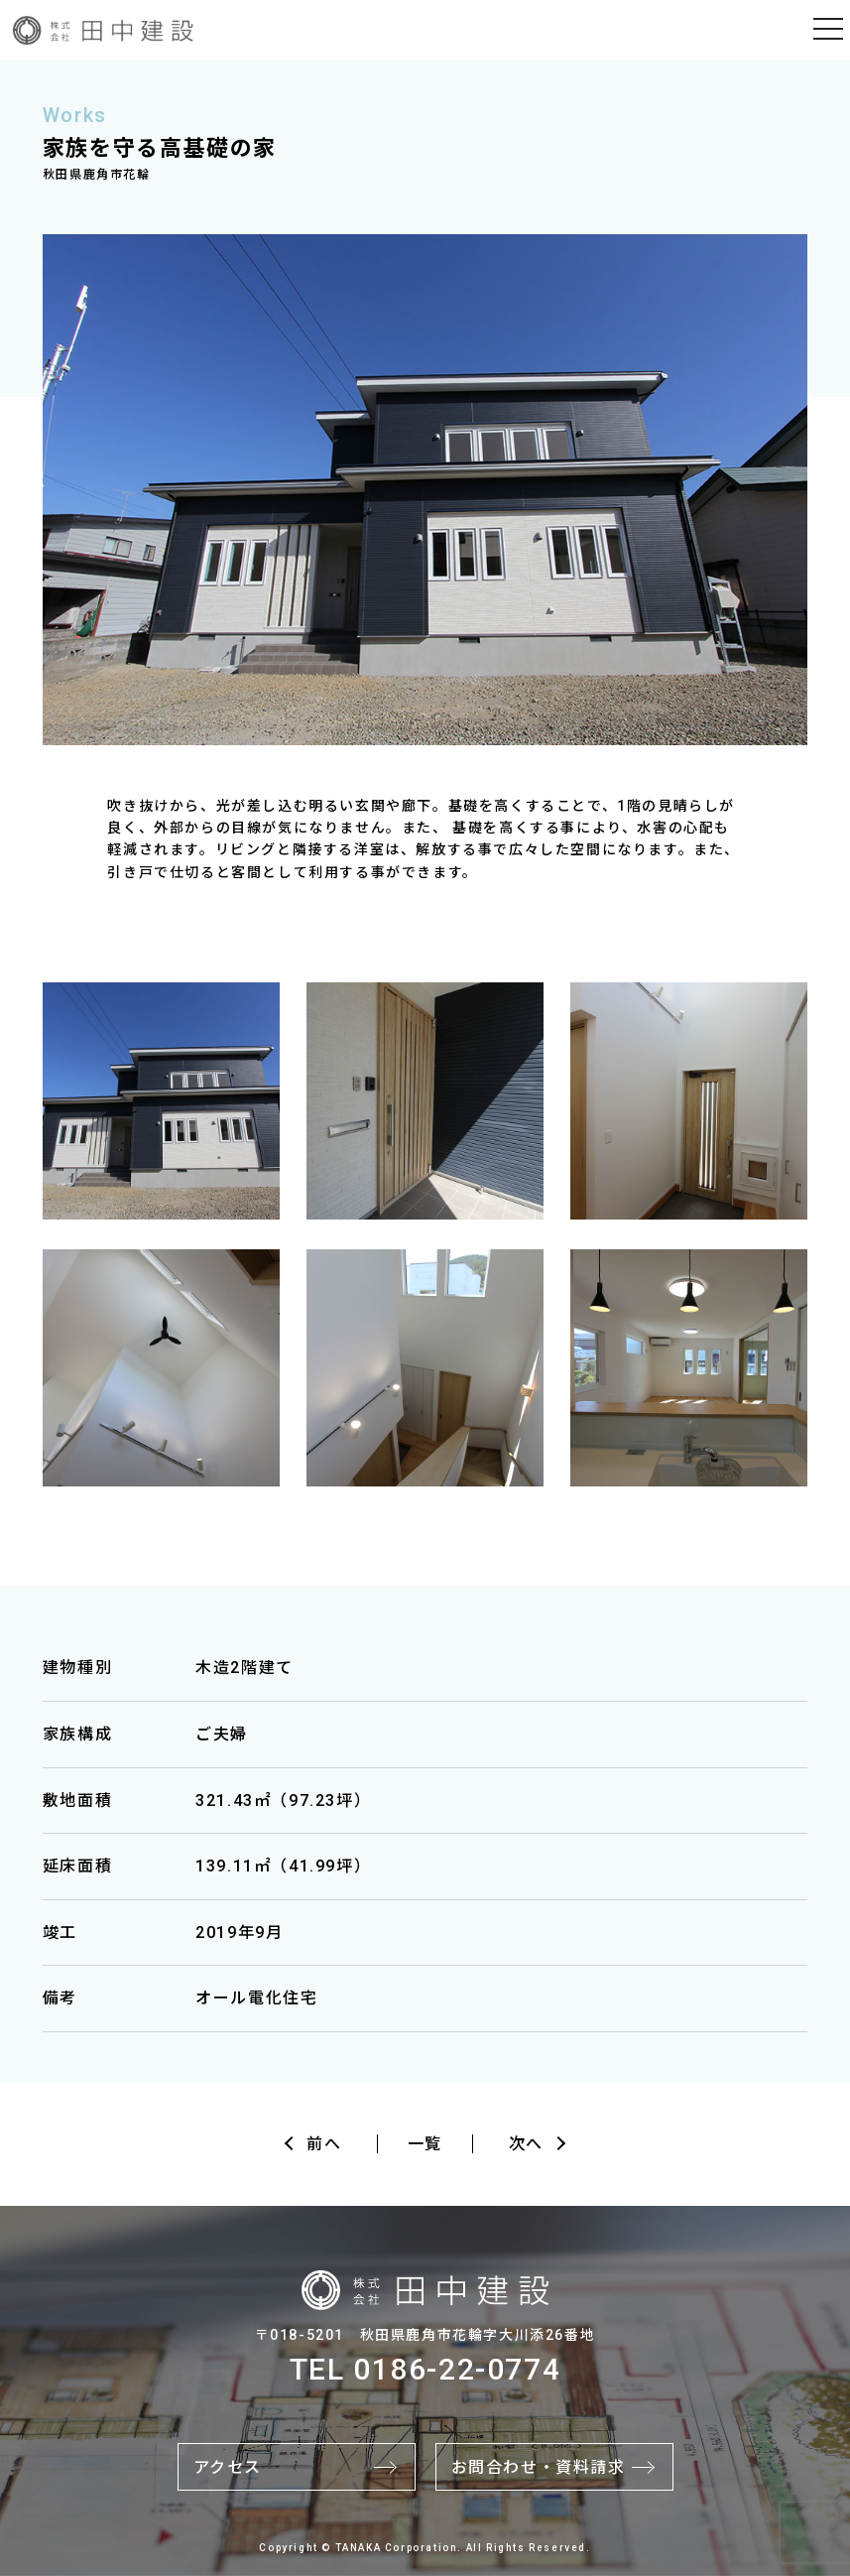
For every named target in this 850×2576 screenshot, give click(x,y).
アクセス (227, 2467)
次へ (526, 2143)
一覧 (425, 2143)
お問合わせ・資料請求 (538, 2467)
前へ (323, 2143)
